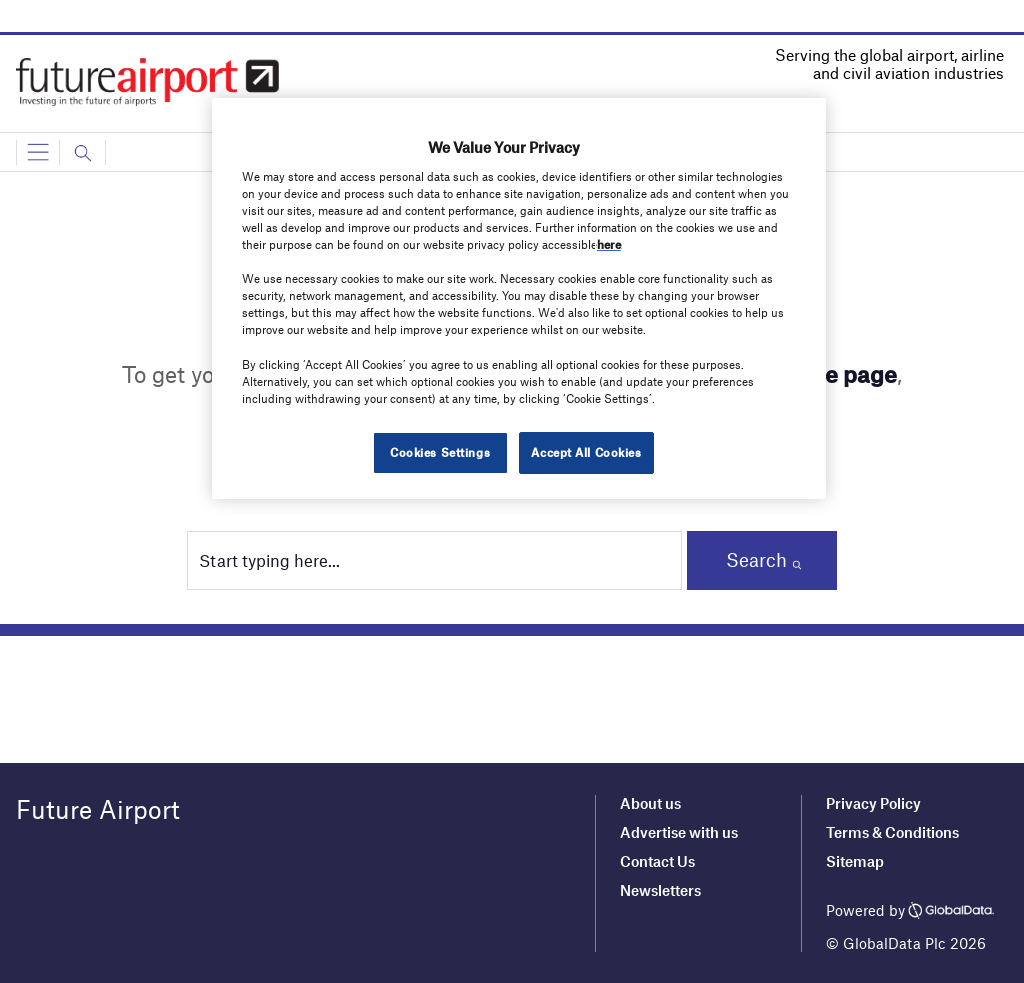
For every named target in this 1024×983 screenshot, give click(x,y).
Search (756, 559)
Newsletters (660, 890)
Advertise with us (679, 832)
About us (650, 803)
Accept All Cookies (586, 452)
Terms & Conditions (892, 832)
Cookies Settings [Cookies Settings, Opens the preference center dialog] (440, 452)
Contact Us (657, 861)
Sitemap (855, 861)
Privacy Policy (873, 803)
